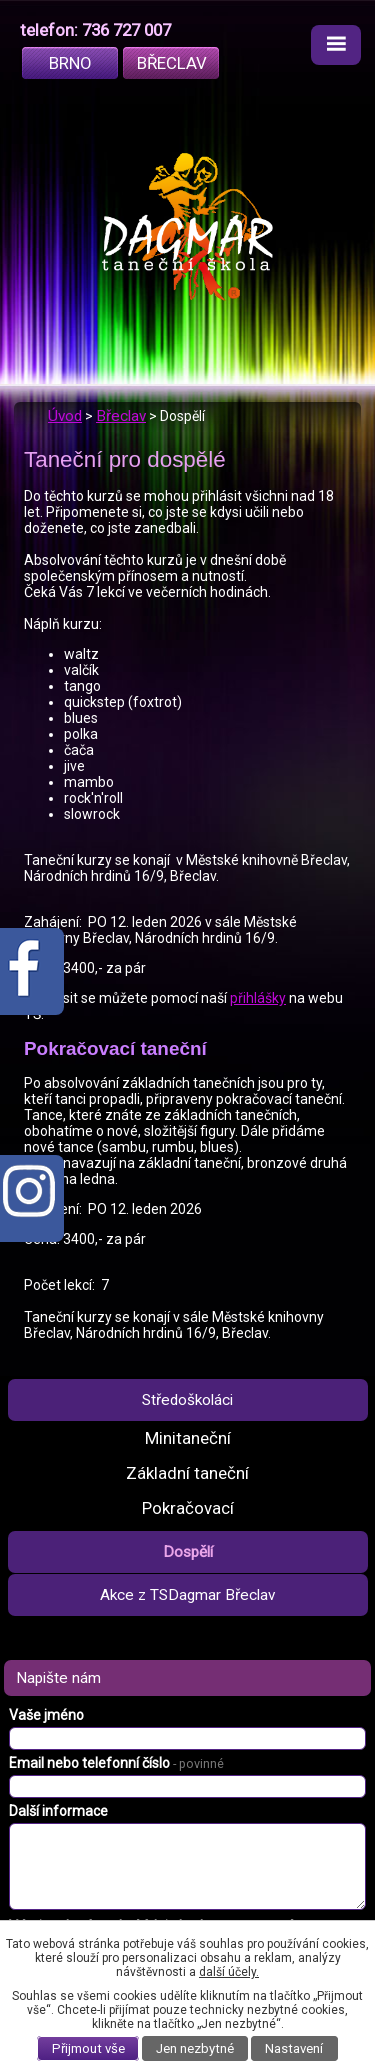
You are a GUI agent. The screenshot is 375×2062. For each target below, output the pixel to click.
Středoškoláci (187, 1400)
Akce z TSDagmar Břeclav (187, 1595)
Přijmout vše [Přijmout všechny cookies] (88, 2048)
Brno (70, 63)
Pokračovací (188, 1508)
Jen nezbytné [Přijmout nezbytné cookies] (195, 2048)
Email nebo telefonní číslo (116, 1763)
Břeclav (172, 63)
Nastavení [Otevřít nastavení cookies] (294, 2048)
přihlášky (258, 998)
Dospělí (188, 1552)
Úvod (65, 416)
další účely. (229, 1972)
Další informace (58, 1811)
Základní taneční (187, 1473)
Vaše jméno (46, 1715)
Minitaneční (188, 1438)
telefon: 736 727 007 (95, 30)
